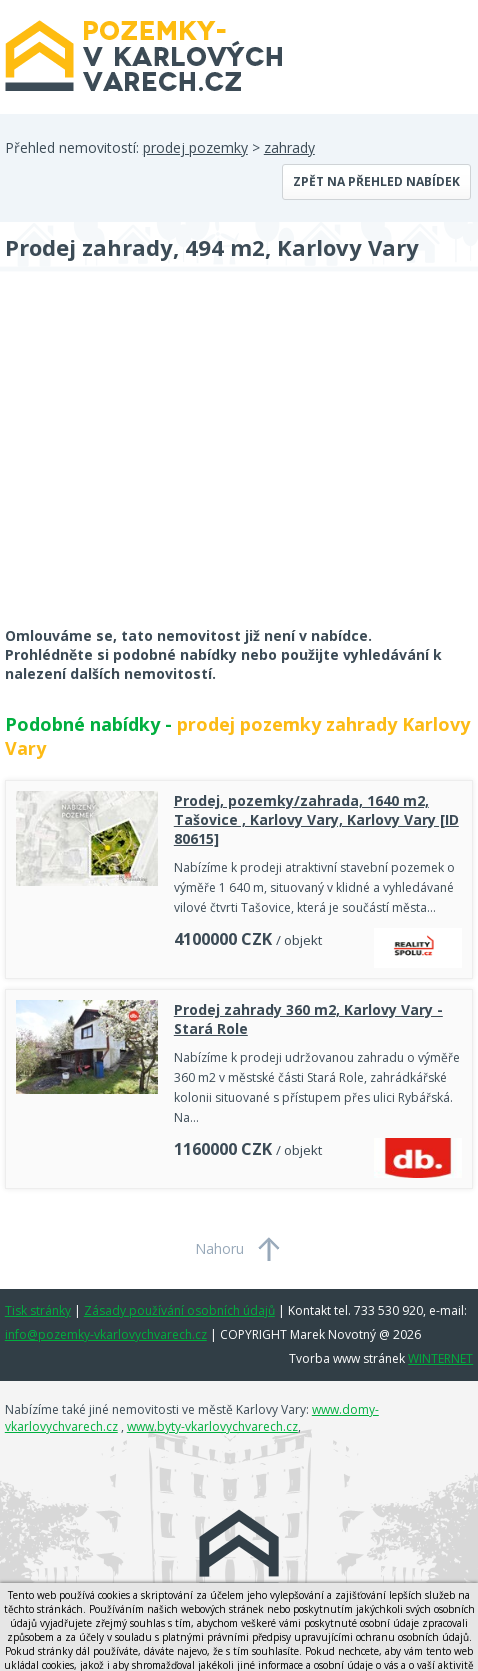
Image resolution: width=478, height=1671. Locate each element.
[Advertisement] (155, 462)
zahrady (289, 147)
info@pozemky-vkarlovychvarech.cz (106, 1334)
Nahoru (219, 1248)
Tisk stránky (38, 1310)
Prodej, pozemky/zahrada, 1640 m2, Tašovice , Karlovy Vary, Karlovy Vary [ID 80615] (316, 819)
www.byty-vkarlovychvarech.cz (212, 1426)
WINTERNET (440, 1358)
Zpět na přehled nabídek (376, 181)
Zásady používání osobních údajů (179, 1310)
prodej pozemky (195, 147)
